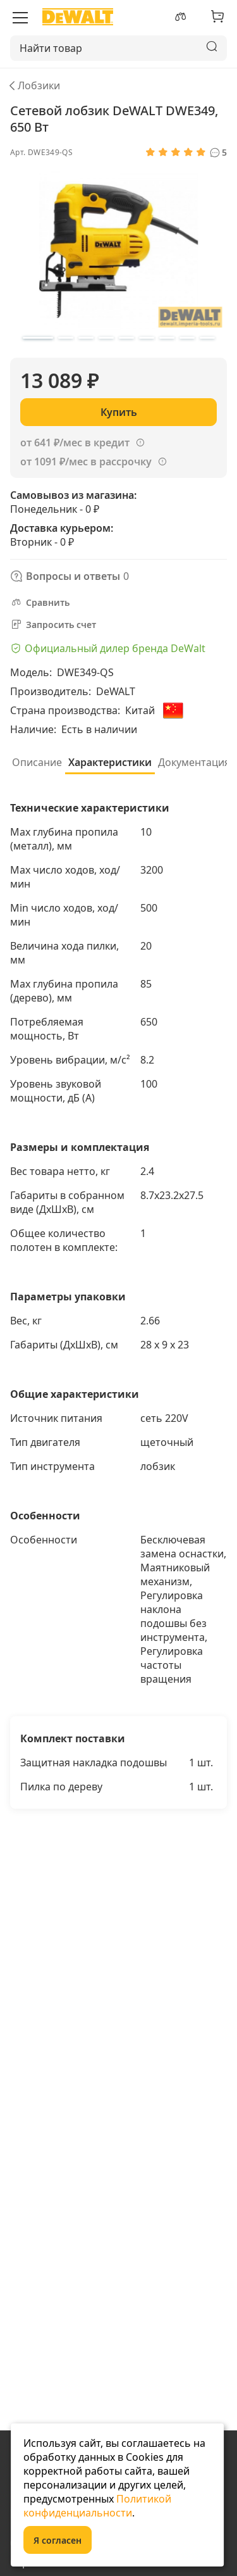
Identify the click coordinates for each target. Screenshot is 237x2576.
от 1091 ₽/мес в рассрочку (86, 461)
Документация (194, 762)
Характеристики (110, 762)
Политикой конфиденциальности (97, 2506)
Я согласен (57, 2540)
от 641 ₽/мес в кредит (75, 442)
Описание (37, 762)
